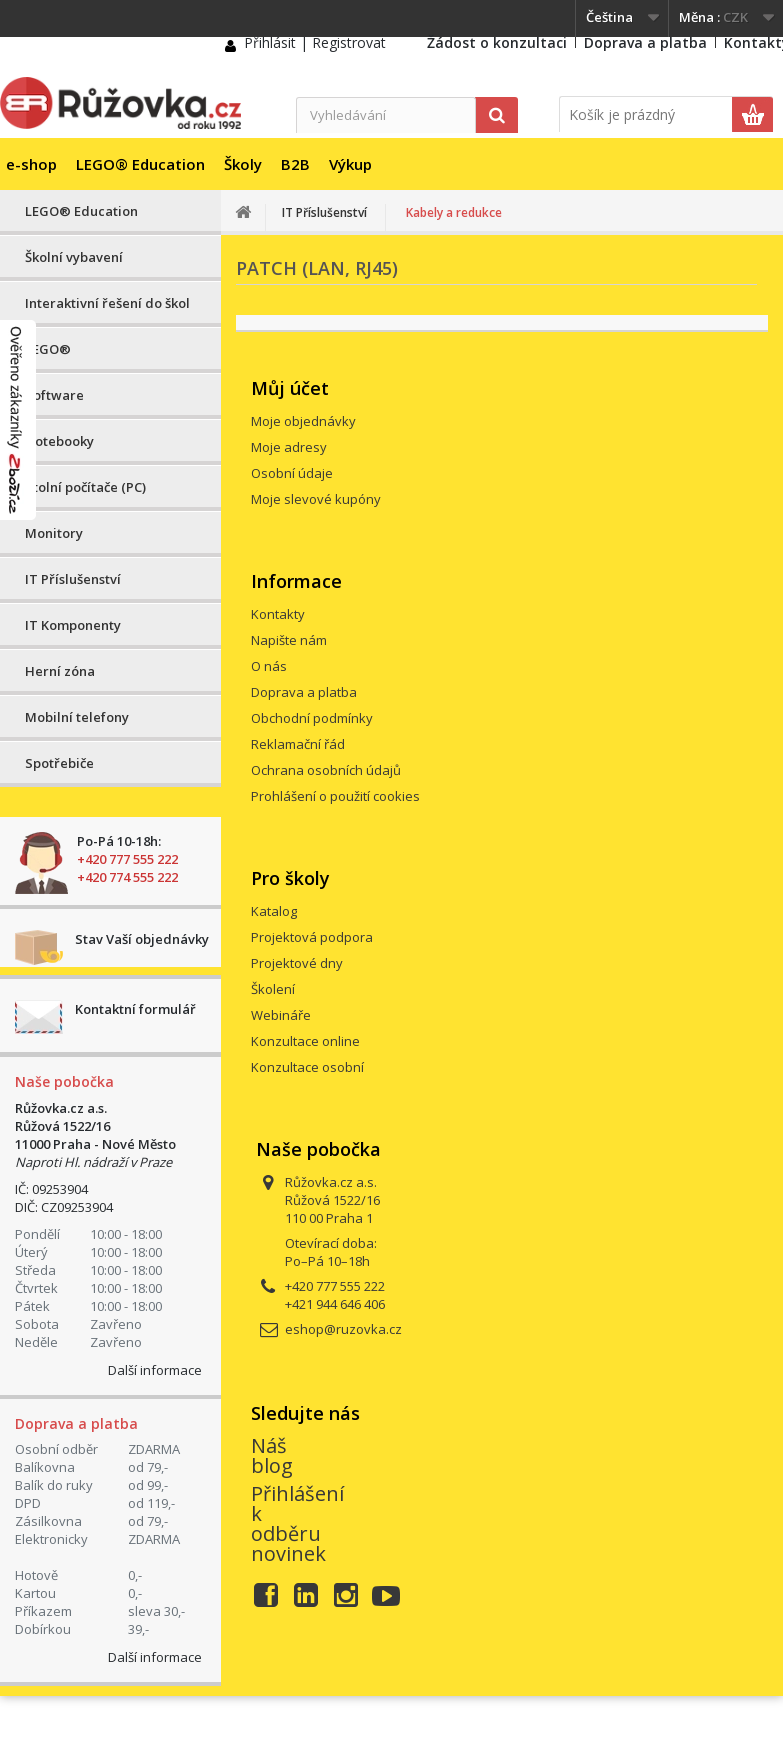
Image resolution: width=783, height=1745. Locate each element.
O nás (269, 666)
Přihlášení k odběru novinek (297, 1523)
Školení (273, 989)
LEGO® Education (140, 164)
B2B (295, 164)
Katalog (274, 911)
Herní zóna (60, 671)
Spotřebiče (59, 763)
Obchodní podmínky (312, 718)
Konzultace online (305, 1041)
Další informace (155, 1370)
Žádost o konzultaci (497, 42)
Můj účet (290, 388)
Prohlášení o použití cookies (335, 796)
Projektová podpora (312, 937)
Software (54, 395)
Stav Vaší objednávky (142, 939)
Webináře (281, 1015)
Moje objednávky (303, 421)
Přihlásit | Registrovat (315, 42)
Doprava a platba (645, 42)
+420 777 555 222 (127, 859)
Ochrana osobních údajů (326, 770)
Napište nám (289, 640)
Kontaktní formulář (135, 1009)
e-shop (31, 164)
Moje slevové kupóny (316, 499)
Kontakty (278, 614)
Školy (243, 164)
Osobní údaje (292, 473)
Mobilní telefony (77, 717)
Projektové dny (297, 963)
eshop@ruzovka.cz (343, 1329)
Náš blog (272, 1455)
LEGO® (48, 349)
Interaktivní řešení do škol (107, 303)
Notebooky (59, 441)
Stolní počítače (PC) (85, 487)
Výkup (350, 164)
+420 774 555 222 (127, 877)
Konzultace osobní (307, 1067)
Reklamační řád (298, 744)
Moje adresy (289, 447)
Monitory (54, 533)
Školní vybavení (74, 257)
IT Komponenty (73, 625)
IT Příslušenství (73, 579)
